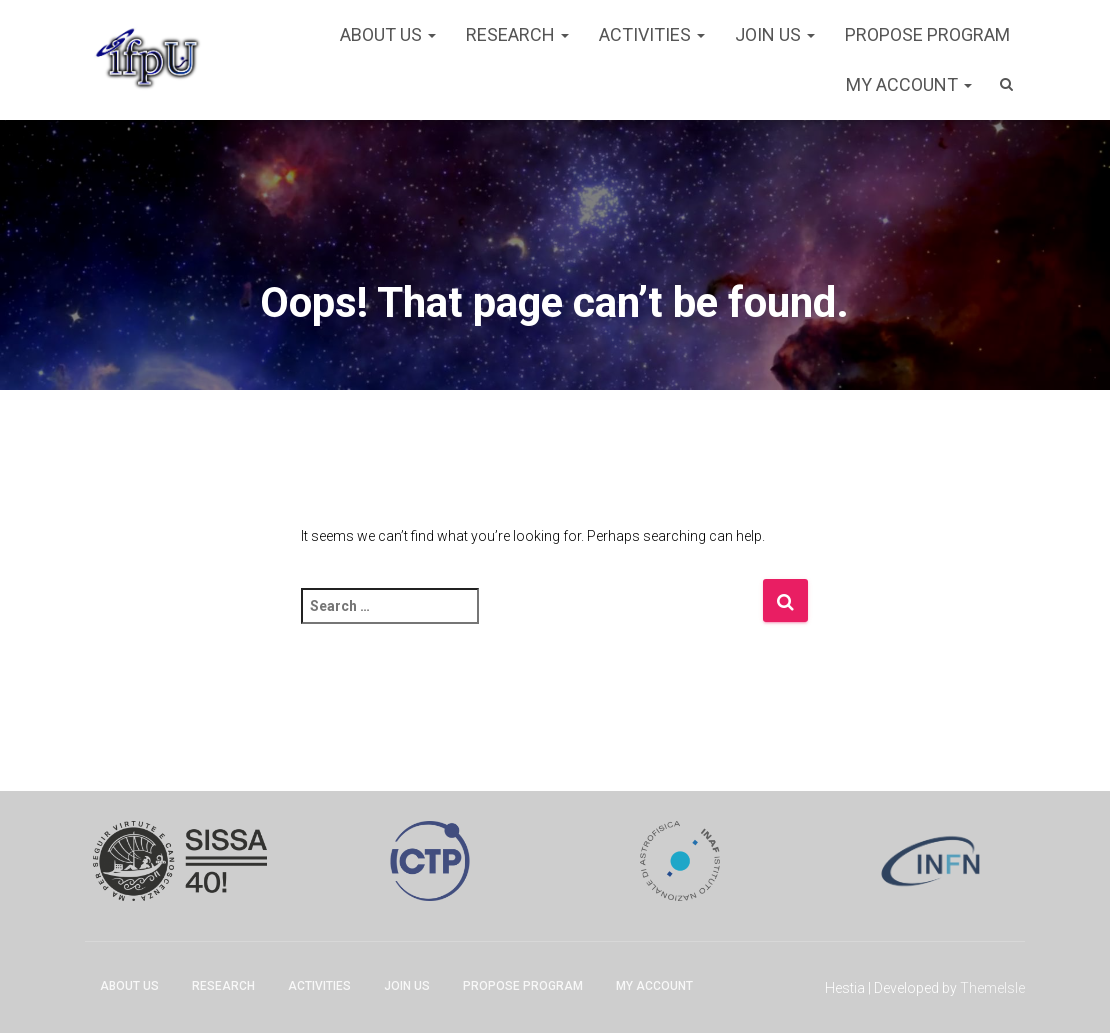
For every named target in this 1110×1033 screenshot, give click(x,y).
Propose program (927, 34)
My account (909, 84)
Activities (652, 34)
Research (517, 34)
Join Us (775, 34)
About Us (388, 34)
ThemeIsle (992, 988)
